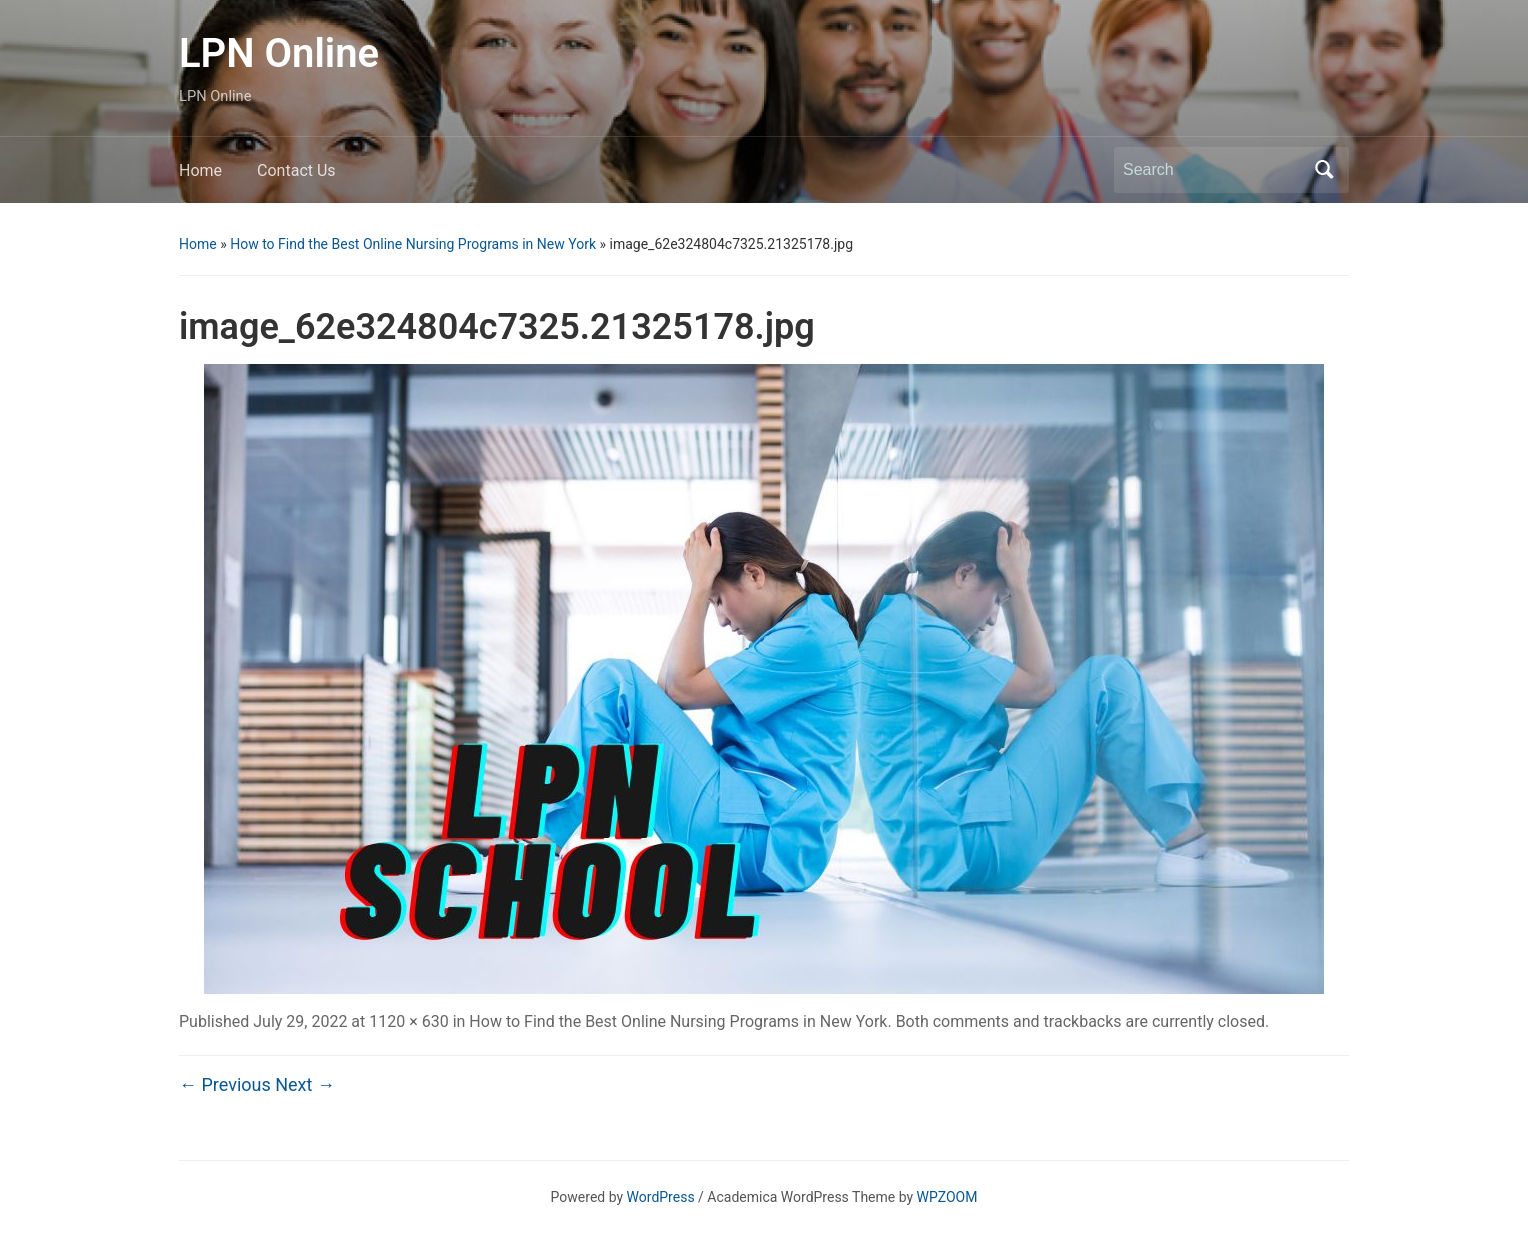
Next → (305, 1084)
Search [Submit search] (1324, 170)
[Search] (1213, 170)
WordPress (661, 1197)
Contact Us (296, 170)
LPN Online (279, 53)
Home (200, 170)
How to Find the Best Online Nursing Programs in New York (413, 244)
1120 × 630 (408, 1021)
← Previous (225, 1084)
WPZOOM (947, 1197)
